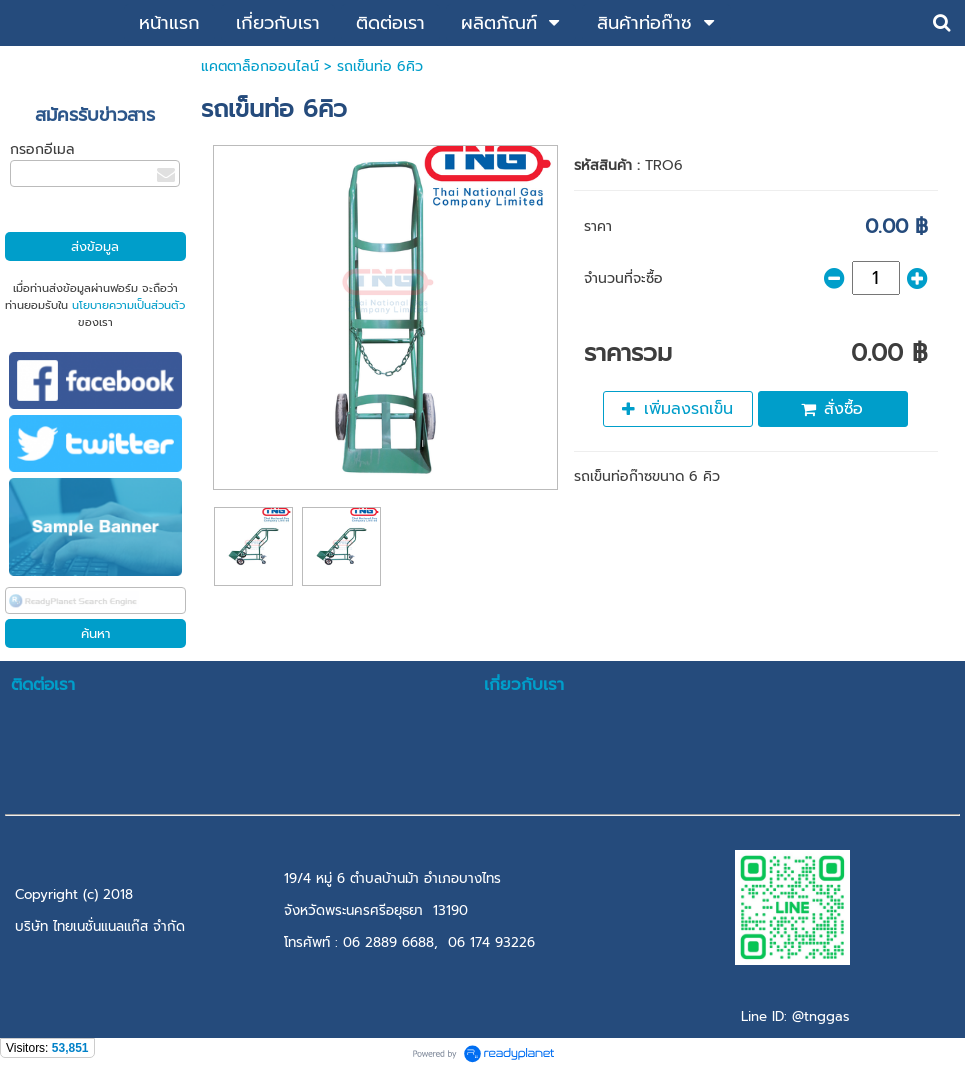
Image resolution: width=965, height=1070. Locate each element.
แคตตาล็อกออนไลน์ (260, 66)
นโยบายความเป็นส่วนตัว (128, 305)
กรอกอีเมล (42, 149)
